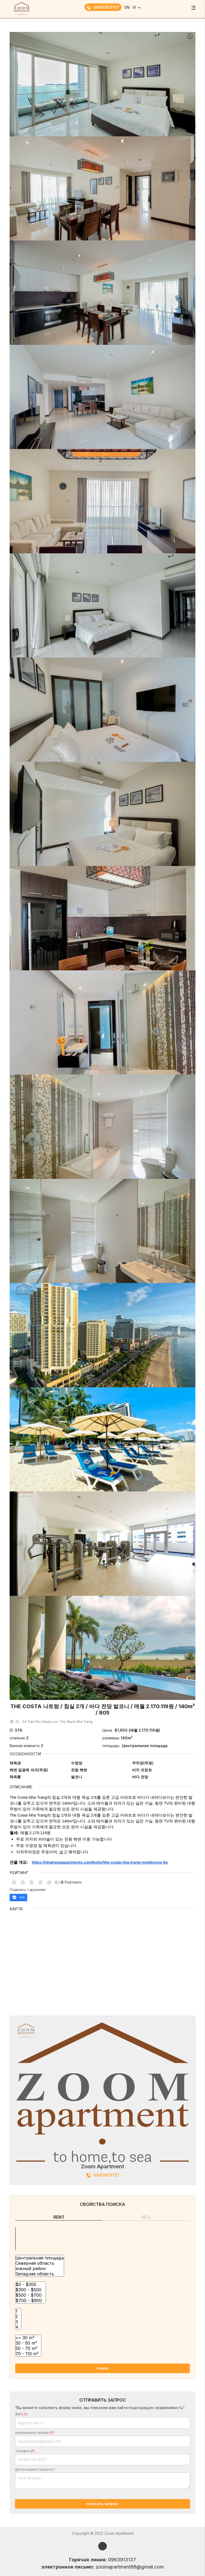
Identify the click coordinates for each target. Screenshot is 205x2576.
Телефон (24, 2451)
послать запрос (102, 2503)
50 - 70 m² (28, 2348)
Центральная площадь (39, 2257)
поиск (102, 2368)
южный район (39, 2268)
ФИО (21, 2414)
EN (127, 7)
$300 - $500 (30, 2289)
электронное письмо (34, 2433)
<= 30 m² (28, 2337)
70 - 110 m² (28, 2353)
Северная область (39, 2263)
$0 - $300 (30, 2284)
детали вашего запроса (35, 2469)
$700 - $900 (30, 2300)
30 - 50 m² (28, 2343)
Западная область (39, 2273)
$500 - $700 (30, 2295)
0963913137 (103, 7)
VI (134, 7)
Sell (146, 2217)
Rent (59, 2217)
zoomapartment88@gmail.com (130, 2567)
